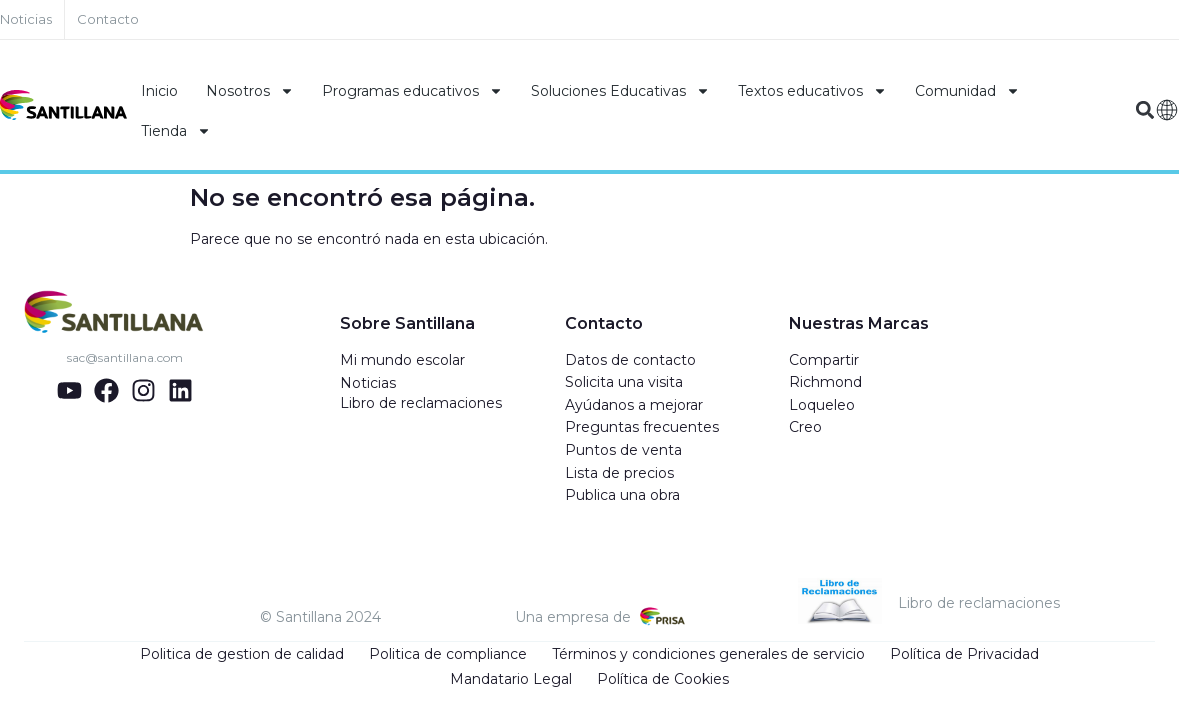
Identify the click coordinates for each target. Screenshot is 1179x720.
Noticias (368, 383)
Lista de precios (619, 473)
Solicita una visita (624, 382)
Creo (805, 427)
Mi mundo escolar (402, 360)
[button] (1145, 110)
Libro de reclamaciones (421, 403)
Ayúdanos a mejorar (634, 405)
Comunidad (967, 91)
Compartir (824, 360)
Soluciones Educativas (620, 91)
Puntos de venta (623, 450)
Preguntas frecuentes (642, 427)
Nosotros (250, 91)
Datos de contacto (630, 360)
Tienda (176, 131)
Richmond (825, 382)
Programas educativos (412, 91)
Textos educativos (812, 91)
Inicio (159, 91)
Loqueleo (822, 405)
